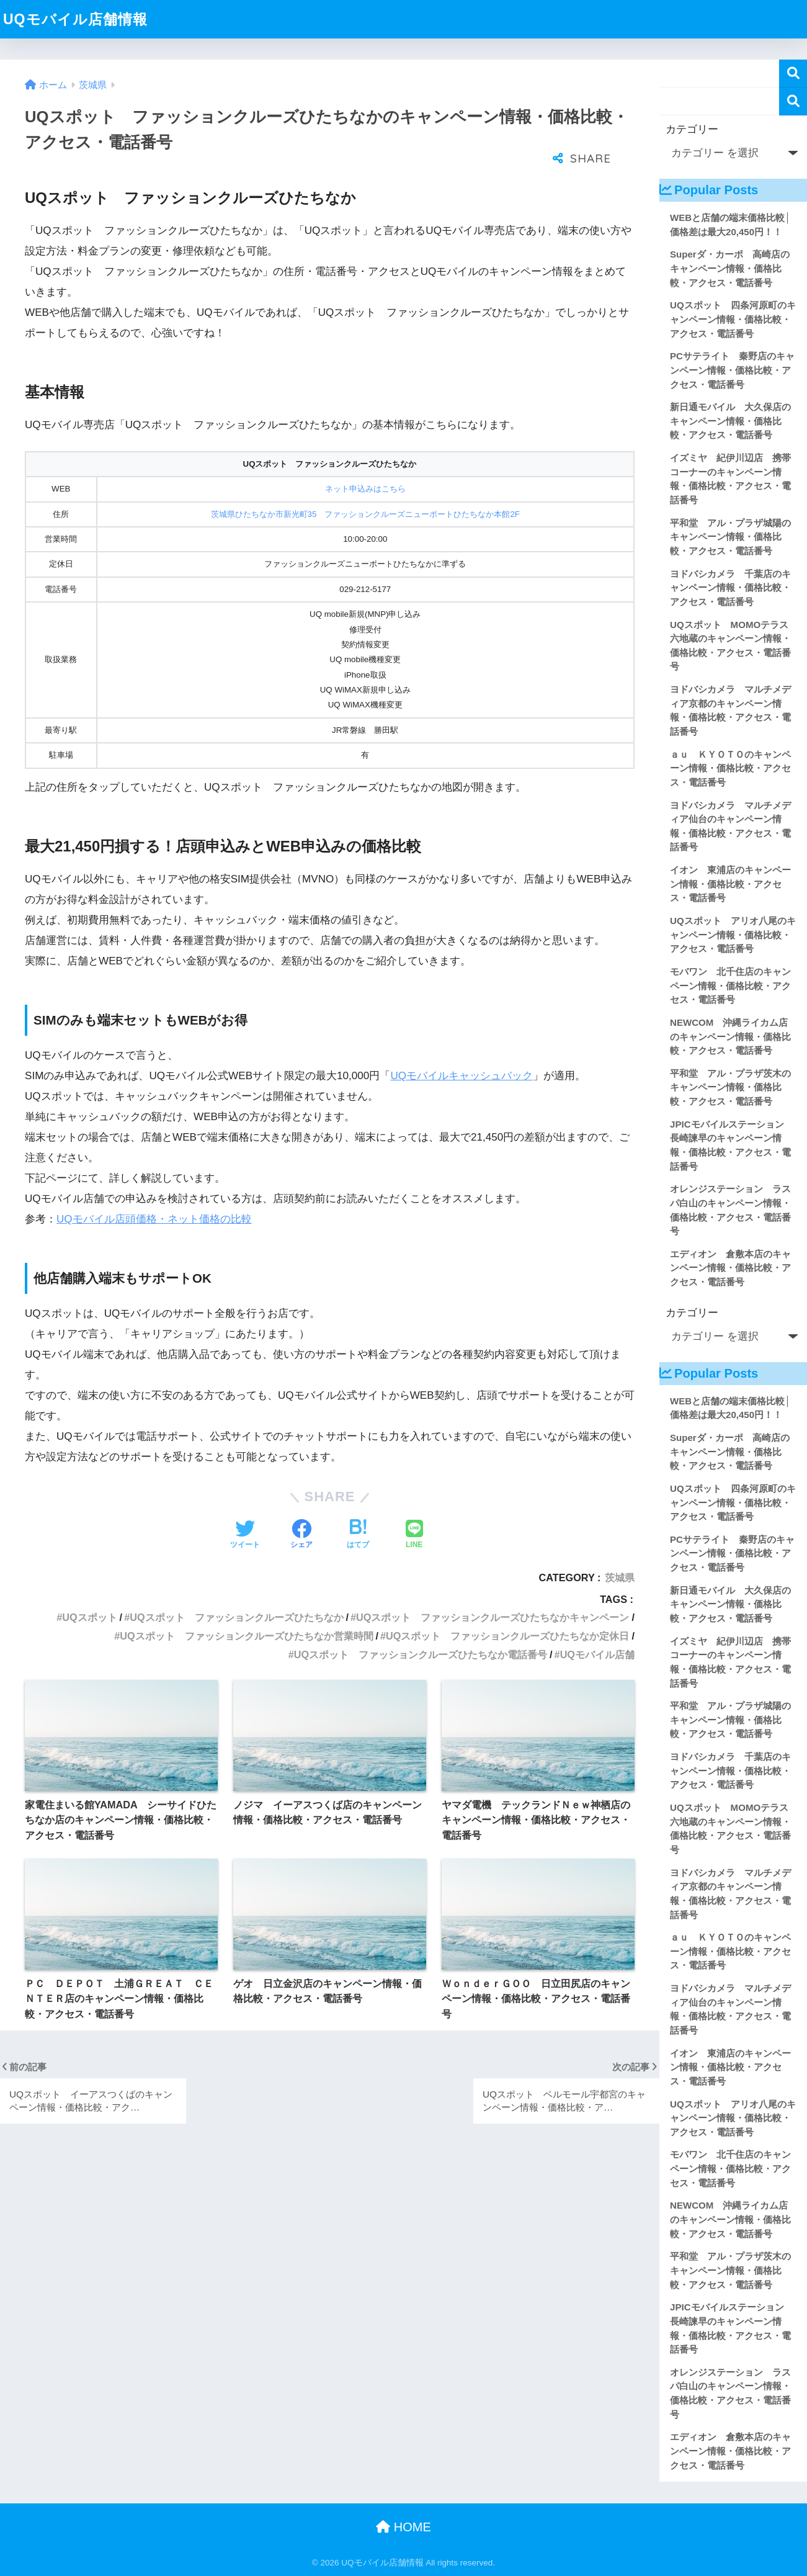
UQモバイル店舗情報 (75, 19)
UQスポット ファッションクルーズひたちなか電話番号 (420, 1654)
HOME (403, 2527)
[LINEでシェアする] (414, 1535)
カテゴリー (692, 129)
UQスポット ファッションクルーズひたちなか (236, 1617)
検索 (793, 74)
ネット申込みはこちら (365, 488)
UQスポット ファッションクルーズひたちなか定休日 (507, 1635)
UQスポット (89, 1617)
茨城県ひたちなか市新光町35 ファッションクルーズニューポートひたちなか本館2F (365, 514)
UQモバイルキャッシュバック (461, 1076)
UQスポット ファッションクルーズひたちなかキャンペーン (492, 1617)
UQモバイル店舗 (597, 1654)
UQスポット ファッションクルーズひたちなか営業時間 (246, 1635)
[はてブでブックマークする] (358, 1535)
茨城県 (620, 1577)
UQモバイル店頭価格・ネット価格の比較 (154, 1219)
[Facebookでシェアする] (301, 1535)
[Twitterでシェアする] (245, 1535)
